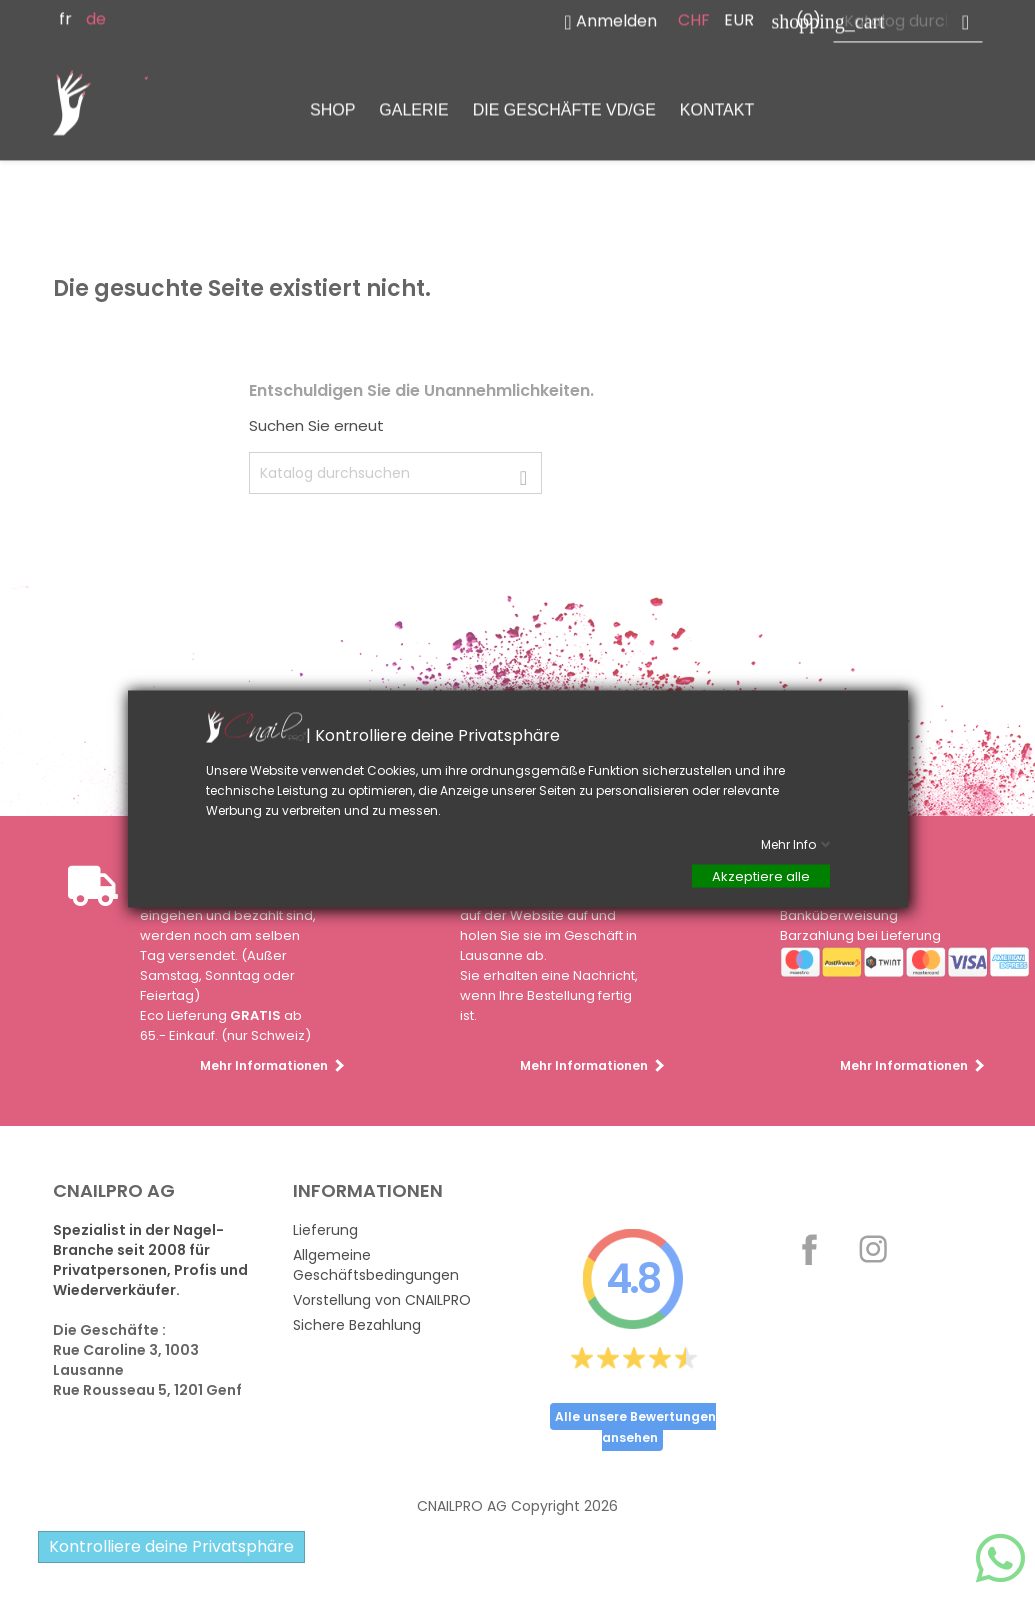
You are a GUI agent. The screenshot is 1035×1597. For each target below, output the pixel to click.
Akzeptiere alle (761, 875)
